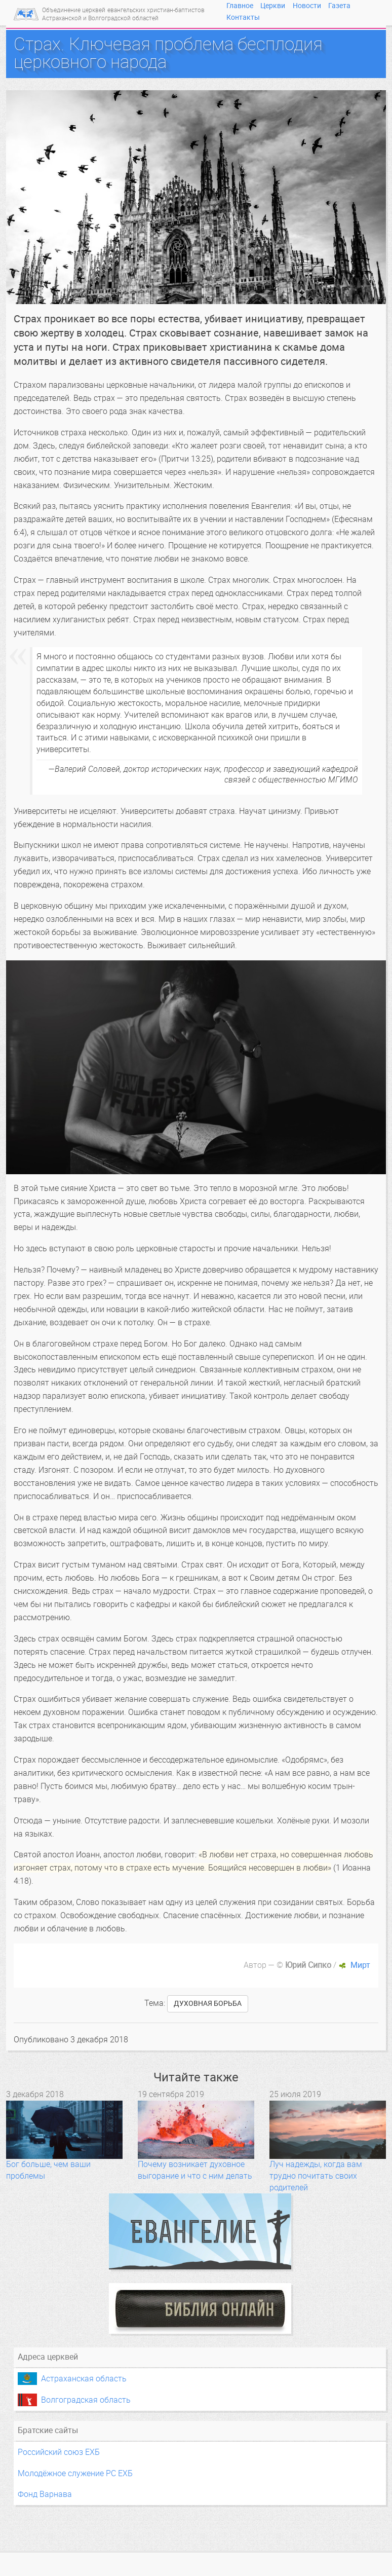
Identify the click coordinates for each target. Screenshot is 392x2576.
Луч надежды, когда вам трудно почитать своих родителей (315, 2175)
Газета (339, 5)
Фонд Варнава (45, 2494)
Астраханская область (84, 2378)
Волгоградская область (86, 2400)
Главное (239, 5)
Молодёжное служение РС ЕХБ (75, 2473)
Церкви (272, 5)
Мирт (360, 1965)
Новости (307, 5)
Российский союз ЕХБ (59, 2452)
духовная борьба (208, 2003)
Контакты (243, 17)
